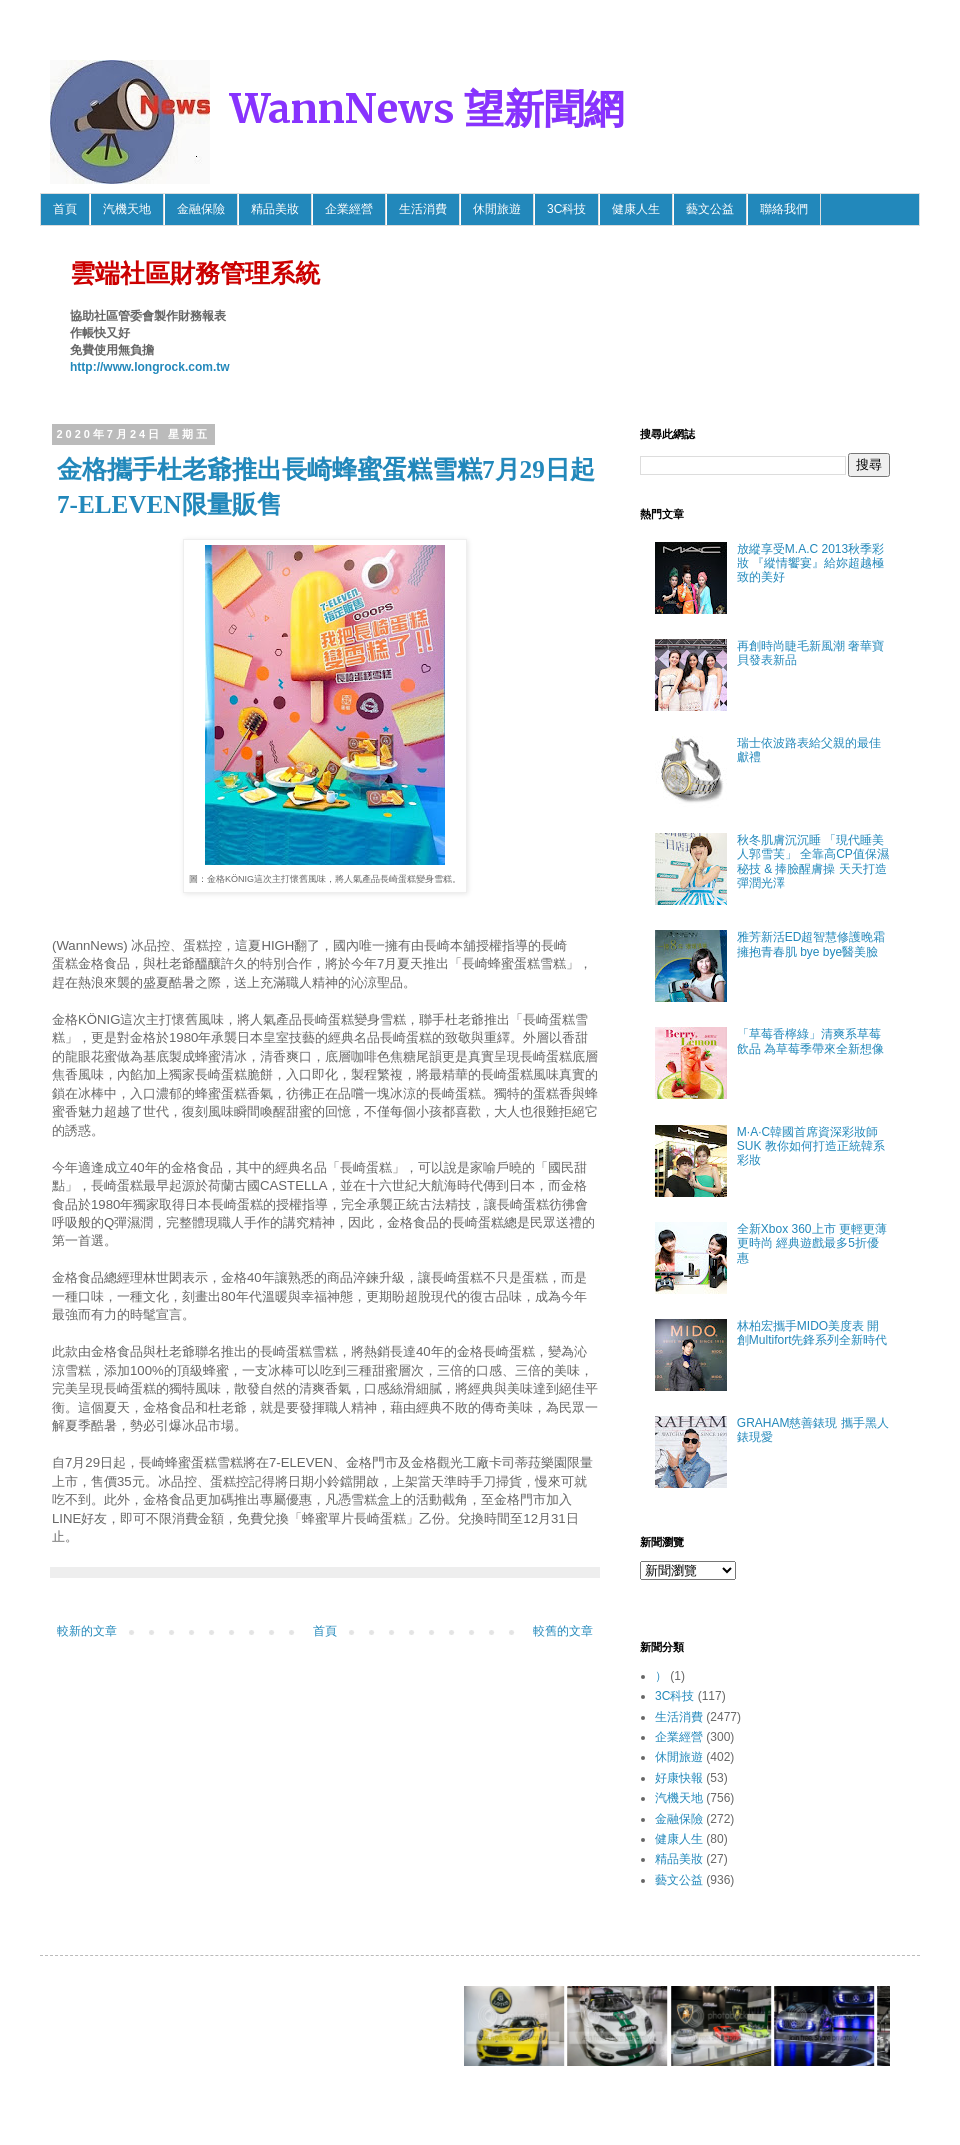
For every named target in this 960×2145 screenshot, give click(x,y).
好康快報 (679, 1778)
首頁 (65, 209)
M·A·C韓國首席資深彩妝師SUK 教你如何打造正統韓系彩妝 (811, 1146)
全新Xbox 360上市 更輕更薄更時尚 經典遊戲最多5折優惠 (812, 1243)
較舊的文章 (563, 1631)
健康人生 (636, 209)
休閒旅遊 (497, 209)
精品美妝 (275, 209)
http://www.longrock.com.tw (150, 367)
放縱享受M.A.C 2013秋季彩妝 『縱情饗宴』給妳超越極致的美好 (810, 563)
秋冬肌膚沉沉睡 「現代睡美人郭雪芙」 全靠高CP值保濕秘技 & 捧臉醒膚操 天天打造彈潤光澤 (813, 861)
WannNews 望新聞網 (427, 109)
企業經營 (349, 209)
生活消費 (423, 209)
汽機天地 (127, 209)
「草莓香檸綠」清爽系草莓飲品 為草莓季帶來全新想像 (810, 1041)
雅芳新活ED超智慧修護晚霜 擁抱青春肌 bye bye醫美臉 (811, 944)
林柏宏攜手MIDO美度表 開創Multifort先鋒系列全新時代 (812, 1333)
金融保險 (201, 209)
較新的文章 (87, 1631)
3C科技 (566, 209)
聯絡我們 (784, 209)
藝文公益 (710, 209)
